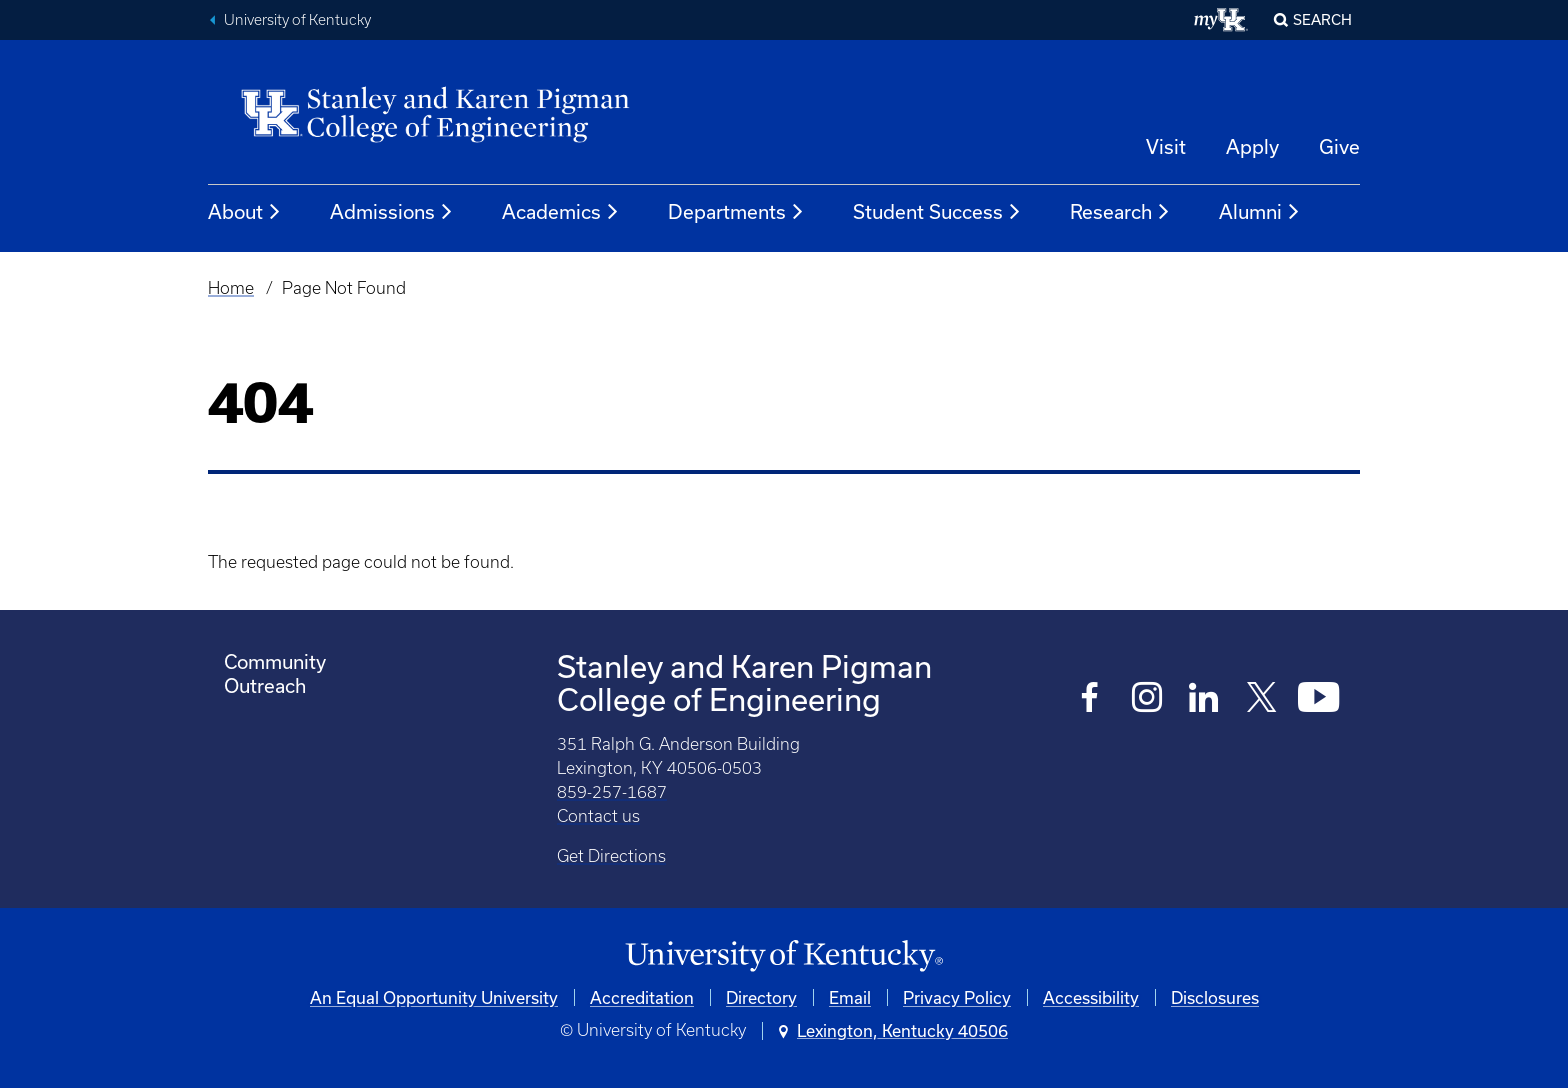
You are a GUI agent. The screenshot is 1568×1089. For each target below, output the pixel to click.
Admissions (392, 212)
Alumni (1260, 212)
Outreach (265, 685)
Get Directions (611, 856)
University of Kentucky (297, 20)
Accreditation (642, 997)
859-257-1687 (612, 792)
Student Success (937, 212)
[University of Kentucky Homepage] (784, 956)
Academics (561, 212)
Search (1322, 19)
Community (275, 661)
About (245, 212)
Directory (761, 997)
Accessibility (1091, 997)
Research (1120, 212)
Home (231, 288)
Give (1339, 146)
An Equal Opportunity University (434, 997)
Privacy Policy (957, 997)
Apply (1252, 146)
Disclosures (1215, 997)
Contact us (598, 816)
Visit (1166, 146)
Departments (736, 212)
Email (850, 997)
